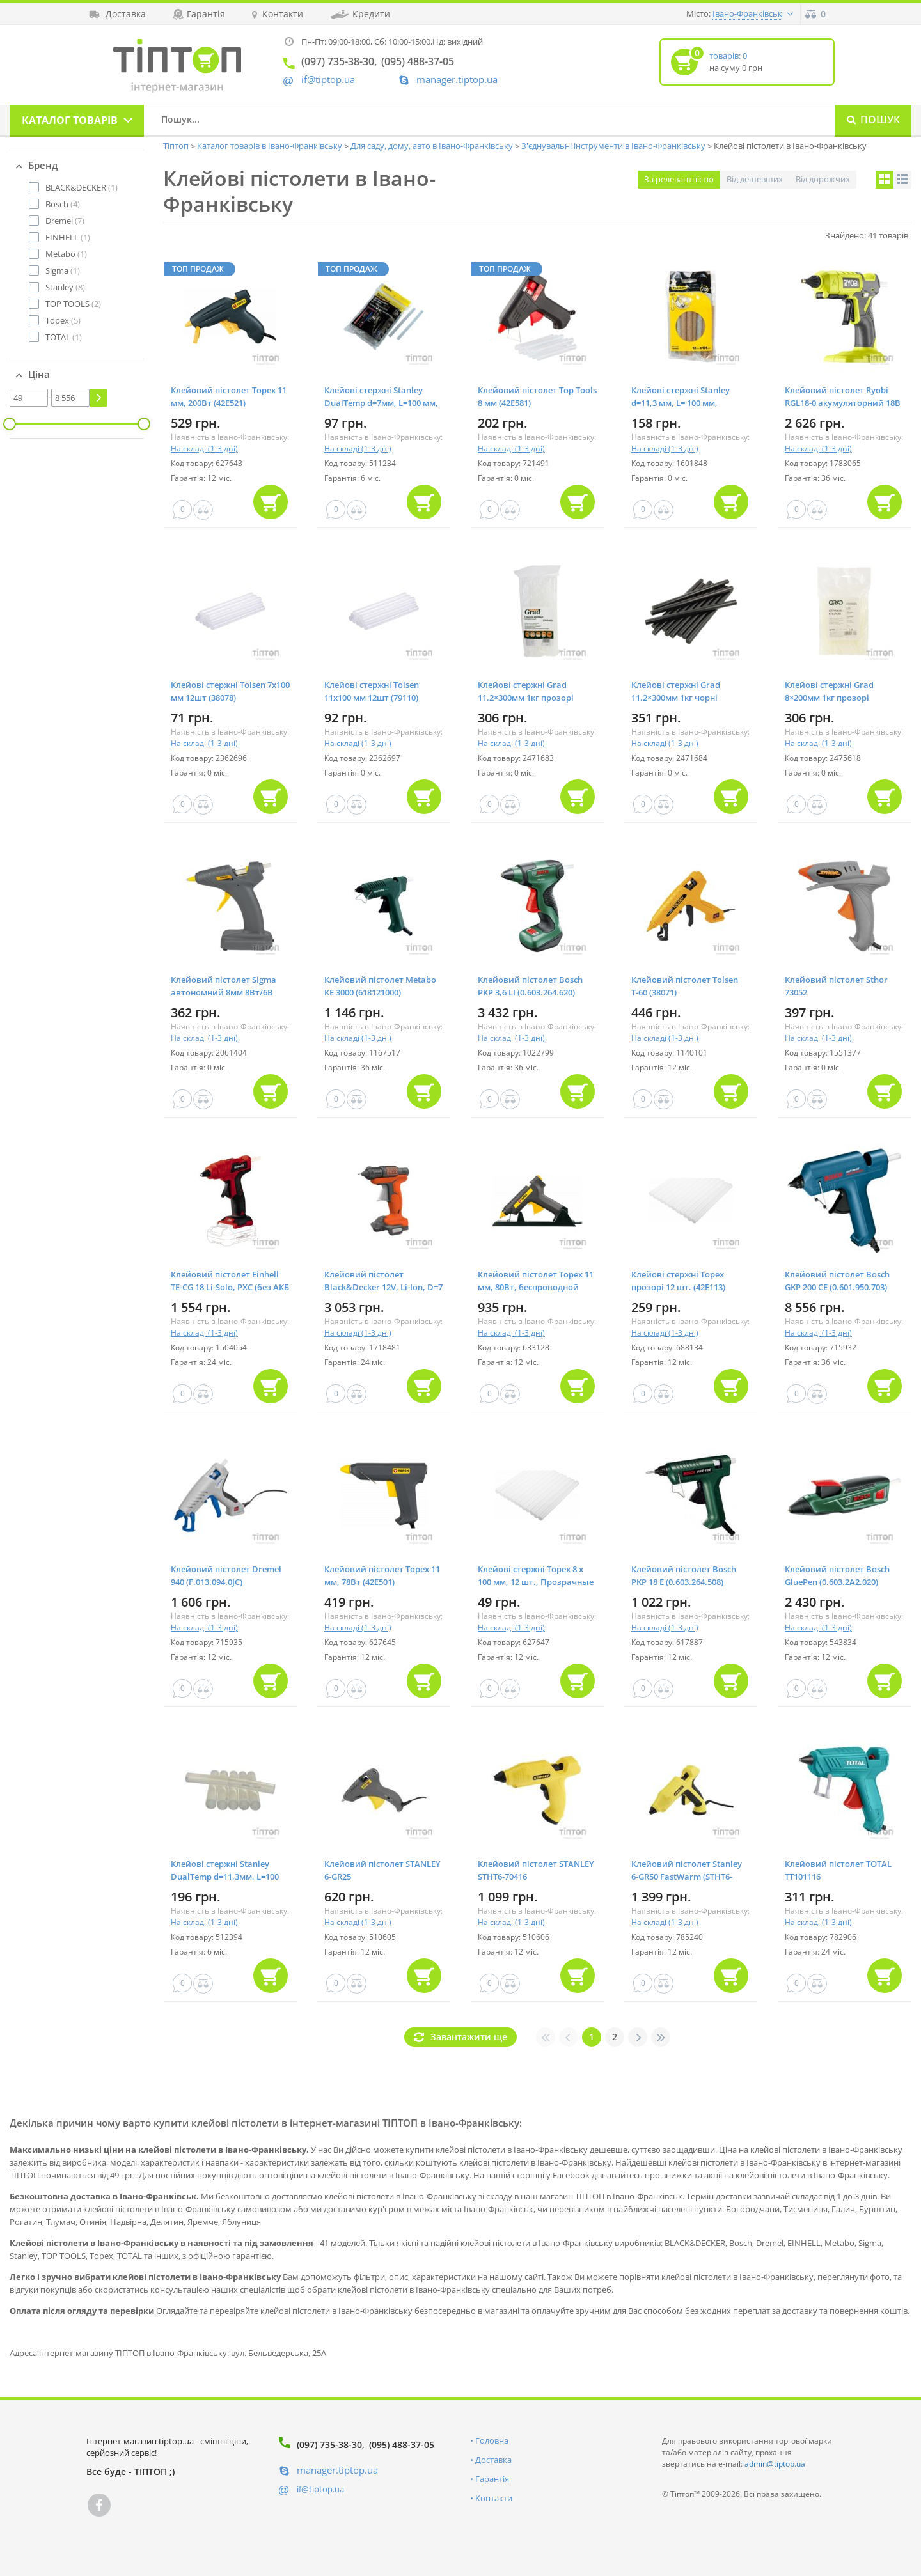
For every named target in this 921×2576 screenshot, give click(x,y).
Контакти (493, 2498)
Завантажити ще (468, 2037)
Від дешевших (755, 179)
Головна (491, 2440)
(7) (64, 220)
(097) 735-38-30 (329, 2445)
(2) (73, 303)
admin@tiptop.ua (774, 2463)
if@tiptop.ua (320, 2489)
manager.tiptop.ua (457, 79)
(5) (63, 320)
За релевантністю (679, 179)
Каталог (70, 120)
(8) (65, 287)
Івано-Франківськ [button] (747, 13)
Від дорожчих (823, 179)
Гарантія (492, 2479)
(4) (62, 204)
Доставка (493, 2459)
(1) (81, 187)
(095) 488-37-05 (401, 2445)
